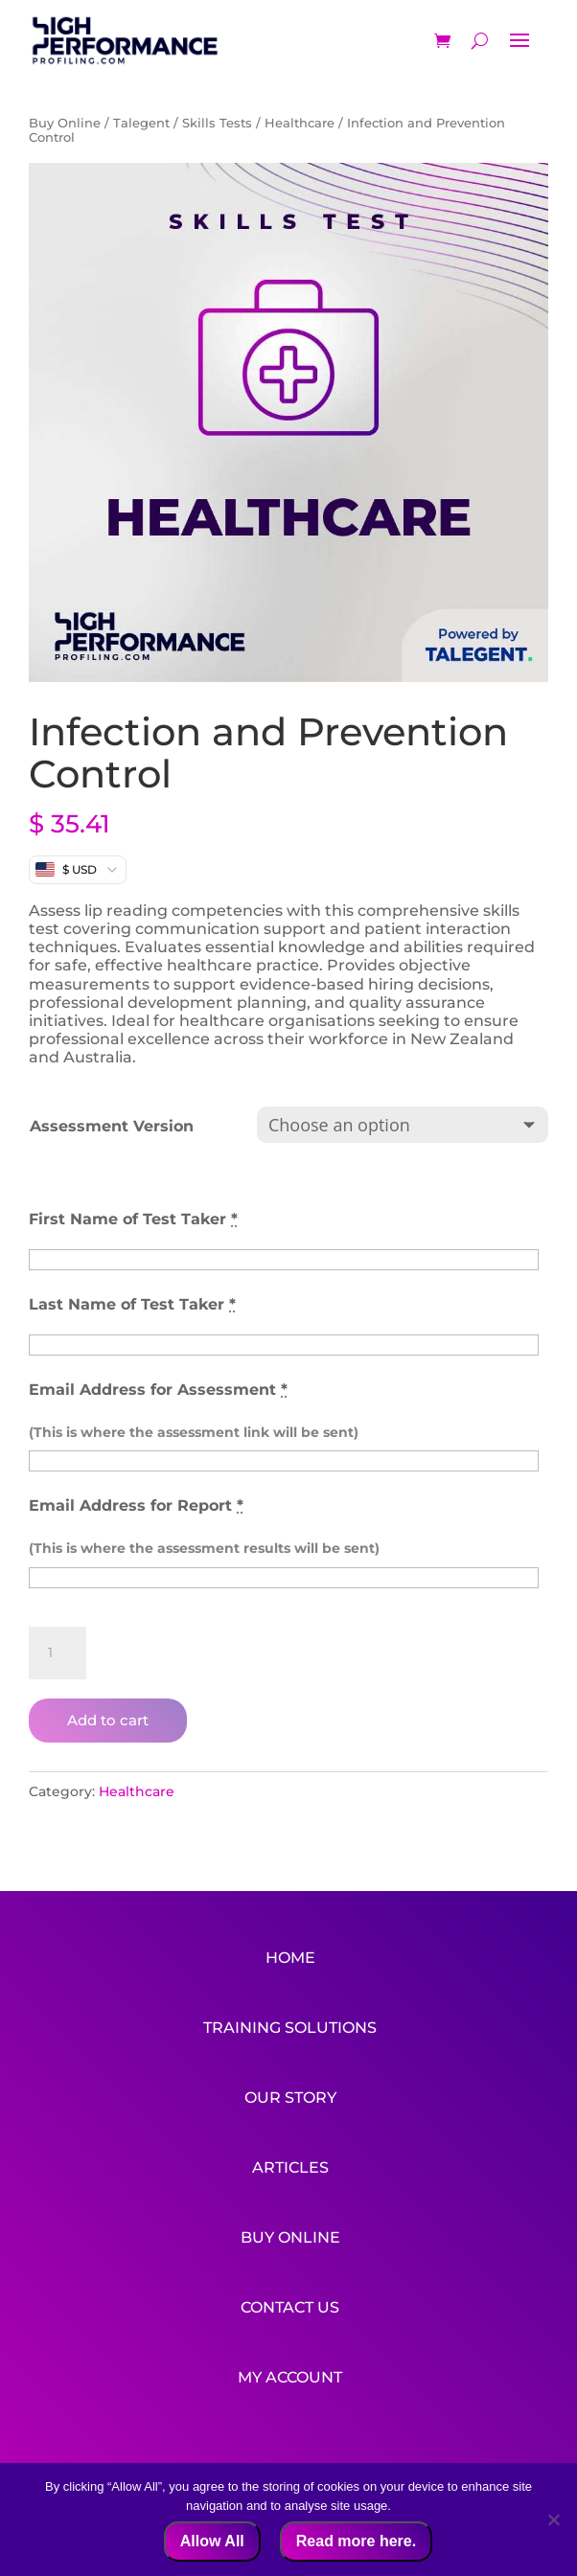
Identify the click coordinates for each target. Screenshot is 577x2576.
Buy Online (65, 123)
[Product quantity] (57, 1653)
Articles (290, 2161)
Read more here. (356, 2541)
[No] (553, 2519)
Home (290, 1958)
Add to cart (108, 1720)
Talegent (141, 123)
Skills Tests (217, 123)
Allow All (212, 2541)
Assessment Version (112, 1126)
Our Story (290, 2093)
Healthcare (300, 123)
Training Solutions (290, 2026)
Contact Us (290, 2297)
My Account (290, 2364)
